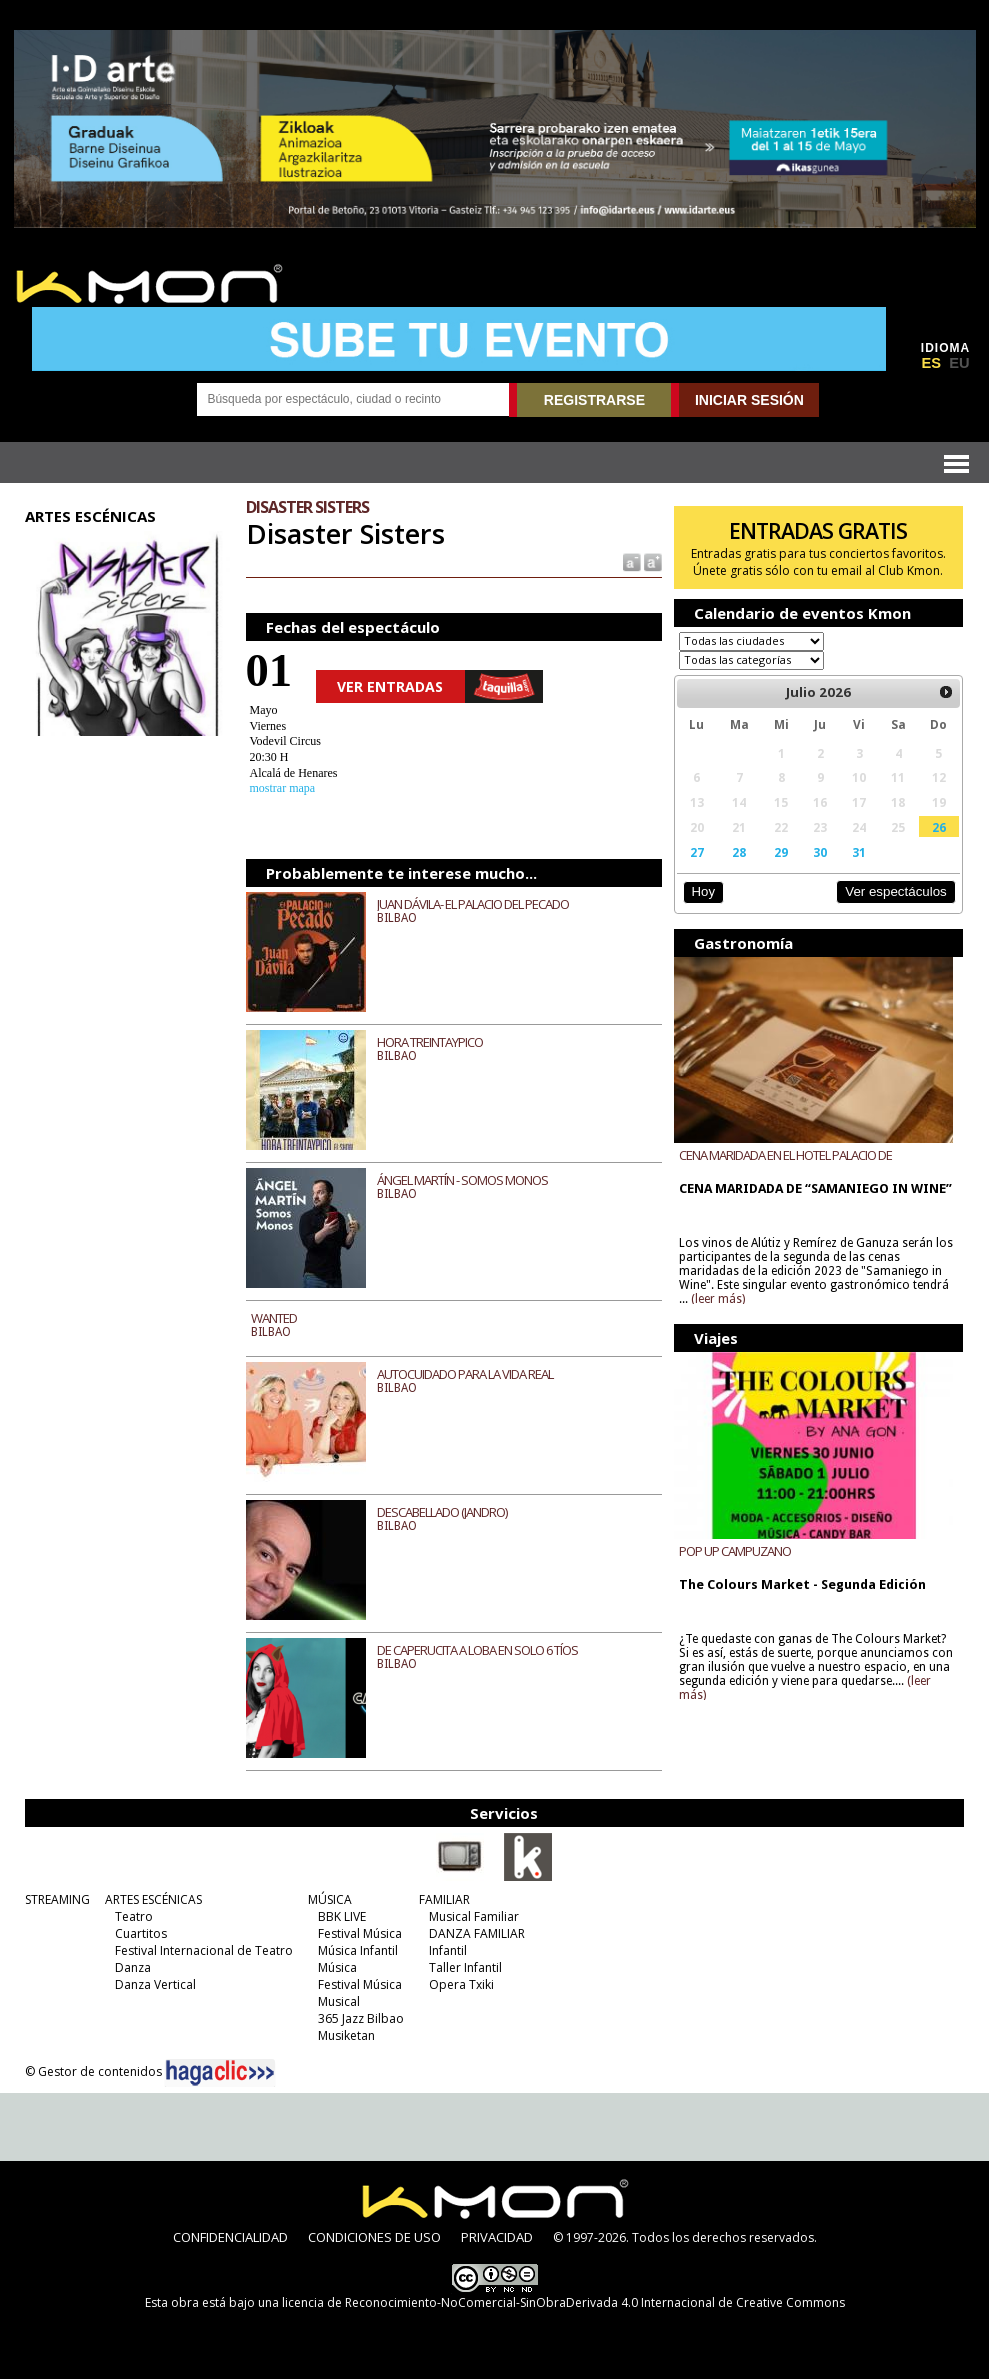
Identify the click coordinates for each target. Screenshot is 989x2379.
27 (697, 852)
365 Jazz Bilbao (361, 2018)
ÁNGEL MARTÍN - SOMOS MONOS (462, 1180)
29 (781, 852)
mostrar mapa (283, 788)
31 (859, 852)
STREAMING (57, 1899)
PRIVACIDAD (497, 2237)
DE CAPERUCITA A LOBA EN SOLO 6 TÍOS (477, 1650)
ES (931, 363)
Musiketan (346, 2035)
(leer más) (718, 1299)
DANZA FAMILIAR (477, 1933)
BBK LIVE (342, 1916)
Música (337, 1967)
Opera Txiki (461, 1984)
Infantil (448, 1950)
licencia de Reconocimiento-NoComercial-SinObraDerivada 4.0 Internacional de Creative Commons (563, 2302)
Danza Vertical (155, 1984)
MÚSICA (330, 1899)
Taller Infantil (465, 1967)
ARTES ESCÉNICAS (153, 1899)
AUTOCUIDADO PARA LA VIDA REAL (465, 1374)
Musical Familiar (474, 1916)
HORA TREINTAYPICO (430, 1042)
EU (959, 363)
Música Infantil (358, 1950)
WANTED (274, 1318)
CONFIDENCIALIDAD (230, 2237)
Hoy (703, 891)
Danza (133, 1967)
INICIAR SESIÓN (749, 400)
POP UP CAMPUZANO (735, 1551)
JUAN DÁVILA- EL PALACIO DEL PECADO (473, 904)
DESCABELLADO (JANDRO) (442, 1512)
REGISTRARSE (594, 400)
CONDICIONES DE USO (374, 2237)
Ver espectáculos (896, 891)
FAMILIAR (444, 1899)
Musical (339, 2001)
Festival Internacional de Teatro (204, 1950)
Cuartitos (141, 1933)
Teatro (134, 1916)
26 (939, 827)
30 (820, 852)
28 (739, 852)
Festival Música (360, 1933)
